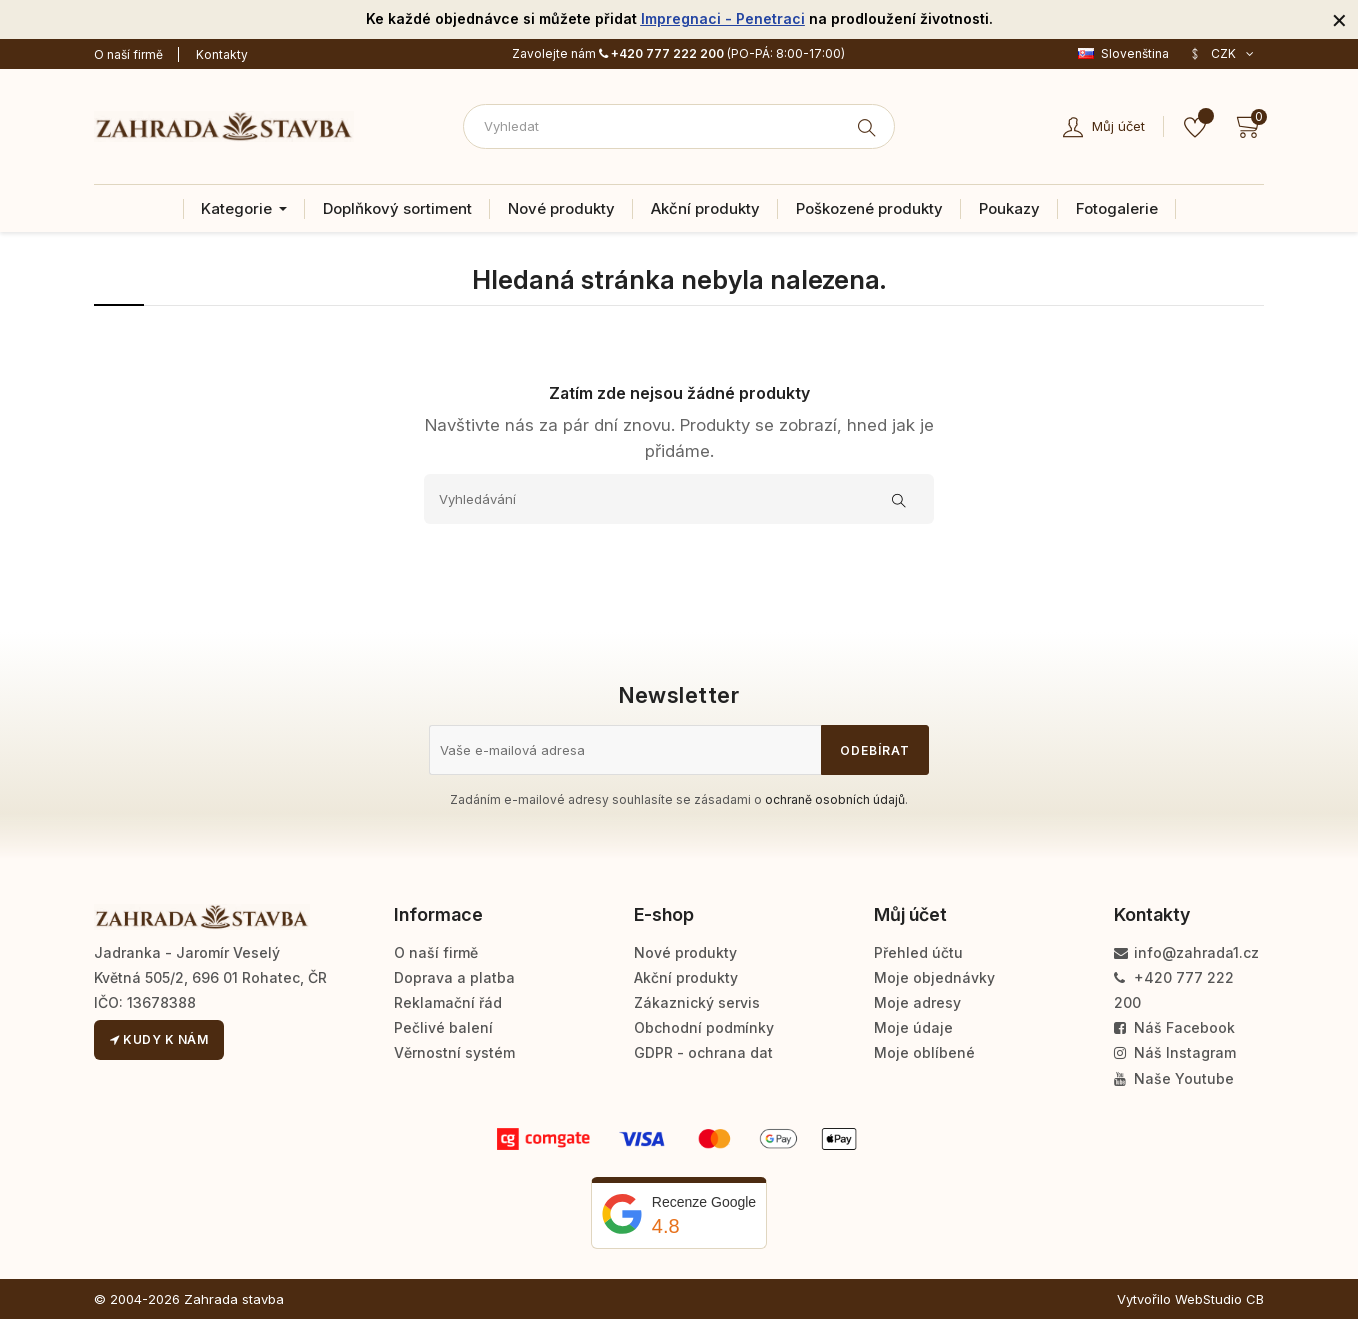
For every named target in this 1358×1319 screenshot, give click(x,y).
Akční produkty (686, 977)
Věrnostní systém (454, 1052)
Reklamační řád (448, 1002)
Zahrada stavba (234, 1299)
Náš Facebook (1174, 1027)
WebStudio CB (1219, 1299)
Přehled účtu (918, 952)
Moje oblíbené (924, 1052)
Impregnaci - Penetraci (723, 18)
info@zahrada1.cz (1186, 952)
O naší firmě (128, 54)
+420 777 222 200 (661, 53)
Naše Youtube (1174, 1078)
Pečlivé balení (443, 1027)
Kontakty (222, 54)
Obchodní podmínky (704, 1027)
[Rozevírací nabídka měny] (1221, 54)
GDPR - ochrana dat (703, 1052)
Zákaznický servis (697, 1002)
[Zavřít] (1339, 19)
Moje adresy (917, 1002)
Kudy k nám (159, 1039)
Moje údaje (913, 1027)
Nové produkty (685, 952)
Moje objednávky (934, 977)
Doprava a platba (454, 977)
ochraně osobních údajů (835, 799)
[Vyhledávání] (679, 499)
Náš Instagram (1175, 1052)
